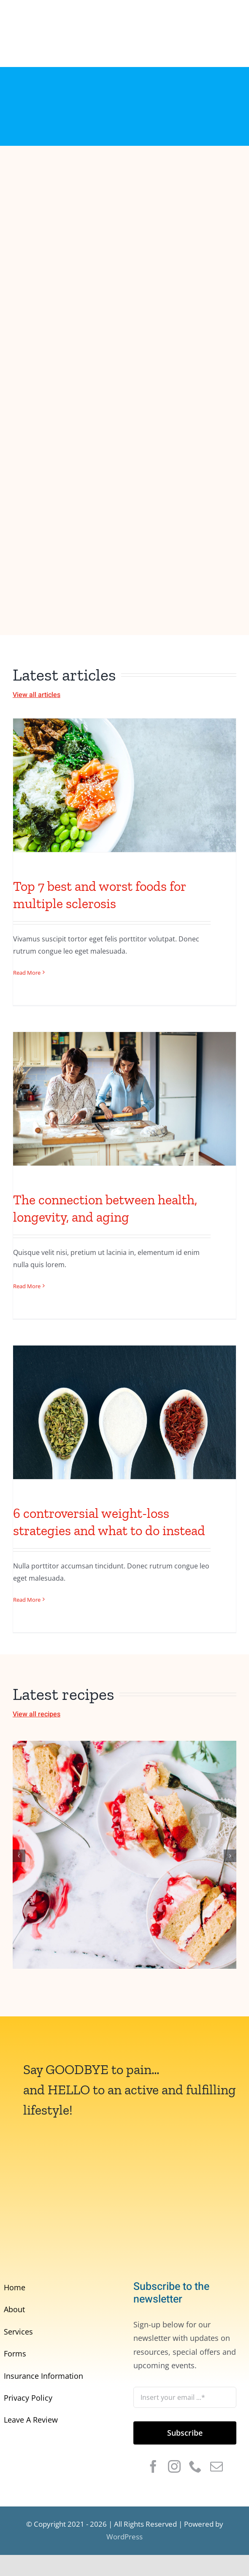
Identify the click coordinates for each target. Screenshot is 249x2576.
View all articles (36, 695)
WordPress (124, 2536)
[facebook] (153, 2466)
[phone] (195, 2466)
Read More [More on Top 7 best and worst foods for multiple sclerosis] (27, 972)
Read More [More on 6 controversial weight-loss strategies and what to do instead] (27, 1599)
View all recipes (36, 1714)
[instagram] (174, 2466)
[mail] (216, 2466)
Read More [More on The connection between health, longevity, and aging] (27, 1286)
